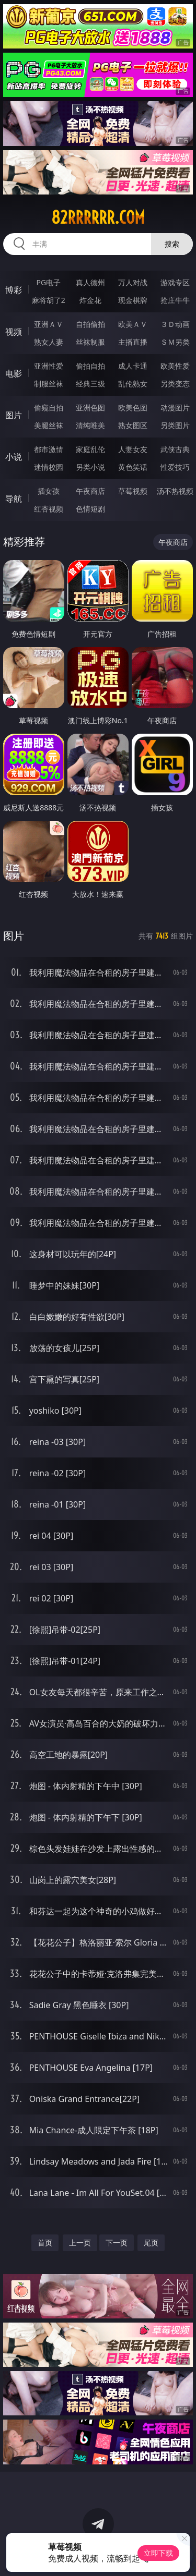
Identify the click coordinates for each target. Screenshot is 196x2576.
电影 (13, 373)
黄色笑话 (132, 467)
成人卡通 (132, 366)
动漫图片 (175, 407)
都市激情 (48, 449)
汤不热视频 (175, 491)
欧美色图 (132, 407)
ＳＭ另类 (175, 342)
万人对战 (132, 282)
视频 (13, 331)
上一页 (80, 2242)
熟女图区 (132, 425)
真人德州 (90, 282)
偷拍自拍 (90, 366)
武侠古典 (175, 449)
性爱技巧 (175, 467)
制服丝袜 (48, 383)
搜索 (172, 244)
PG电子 (48, 282)
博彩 (13, 290)
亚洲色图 (90, 407)
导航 (13, 498)
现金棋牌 (132, 300)
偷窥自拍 (48, 407)
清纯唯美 (90, 425)
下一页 (117, 2242)
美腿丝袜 (48, 425)
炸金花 (90, 300)
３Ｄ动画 (175, 324)
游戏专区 (175, 282)
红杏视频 (48, 509)
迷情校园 (48, 467)
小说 (13, 457)
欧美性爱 (175, 366)
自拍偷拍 (90, 324)
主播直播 (132, 342)
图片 (13, 415)
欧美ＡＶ (132, 324)
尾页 (151, 2242)
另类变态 (175, 383)
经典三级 (90, 383)
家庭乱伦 (90, 449)
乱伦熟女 (132, 383)
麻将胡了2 (48, 300)
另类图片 (175, 425)
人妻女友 (132, 449)
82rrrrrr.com (98, 217)
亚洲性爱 (48, 366)
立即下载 (158, 2553)
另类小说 (90, 467)
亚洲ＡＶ (48, 324)
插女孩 (49, 491)
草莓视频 (132, 491)
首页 (45, 2242)
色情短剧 (90, 509)
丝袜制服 (90, 342)
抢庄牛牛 (175, 300)
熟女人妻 (48, 342)
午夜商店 (90, 491)
